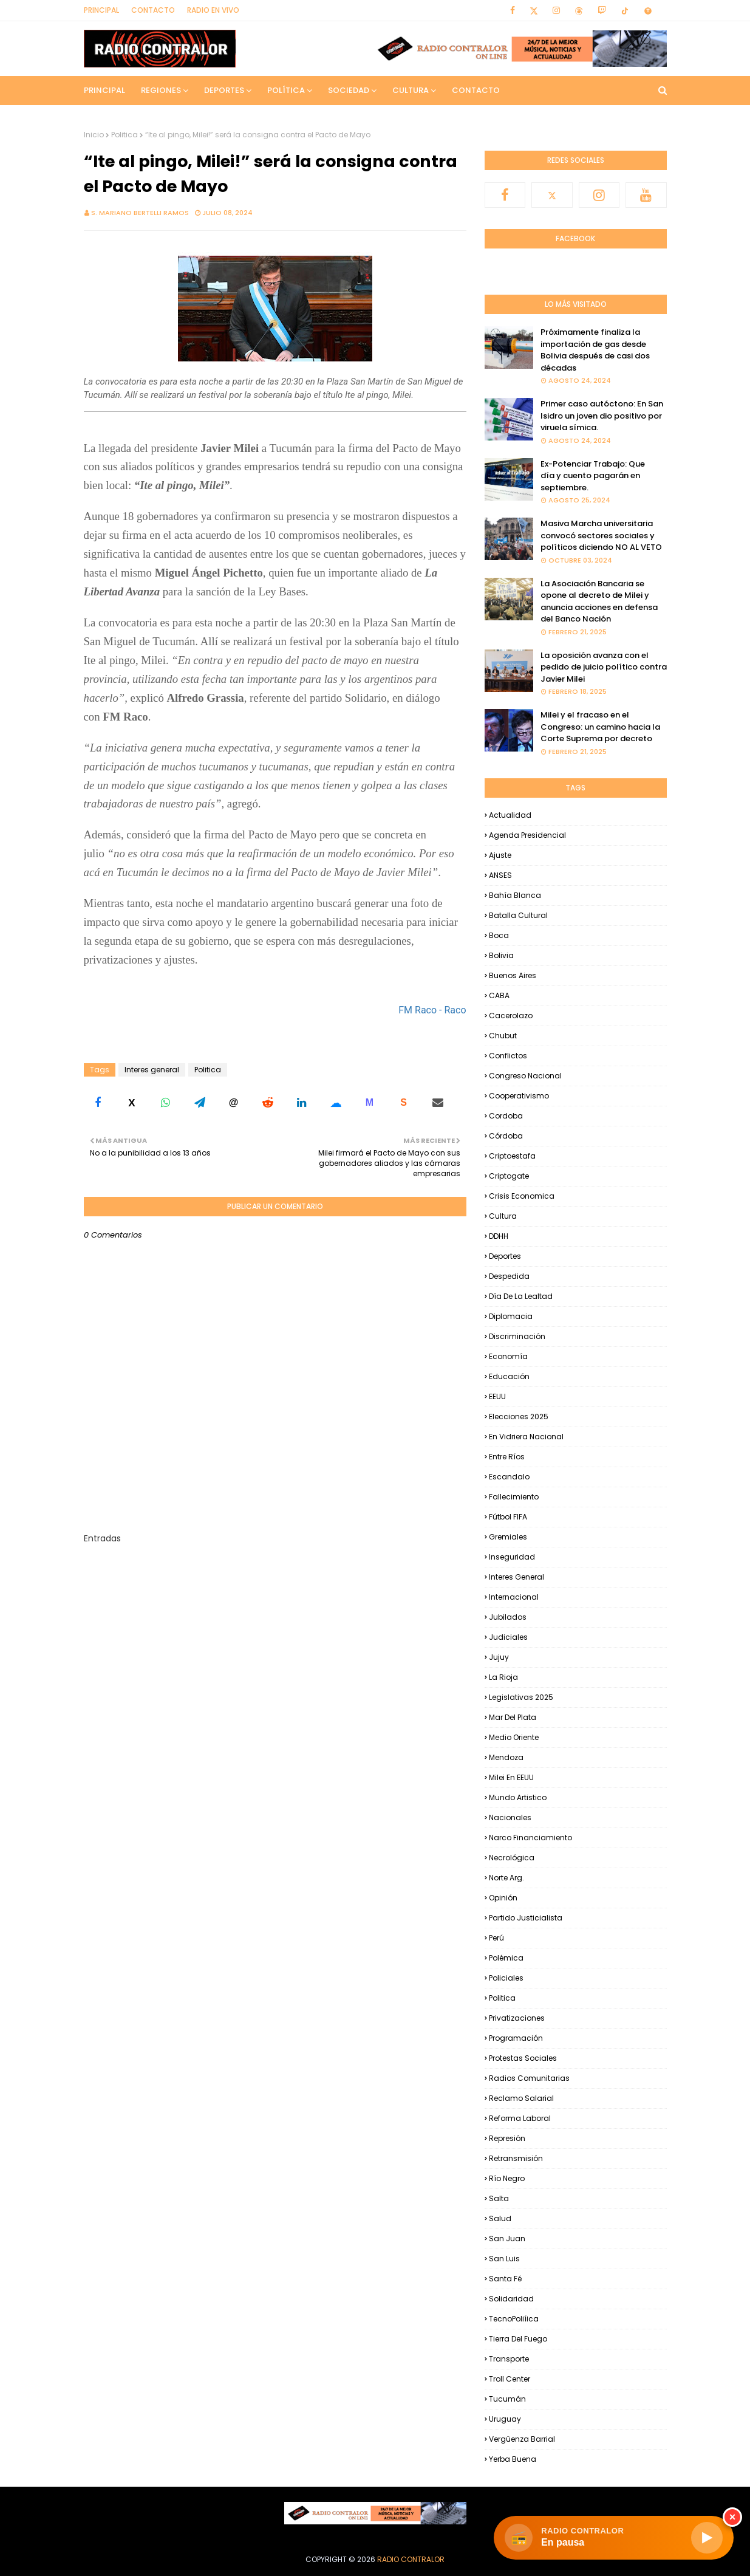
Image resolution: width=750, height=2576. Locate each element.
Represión (507, 2138)
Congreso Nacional (525, 1075)
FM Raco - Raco (432, 1010)
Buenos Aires (512, 975)
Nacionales (510, 1817)
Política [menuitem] (286, 90)
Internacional (514, 1597)
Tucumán (507, 2399)
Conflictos (508, 1055)
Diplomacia (511, 1316)
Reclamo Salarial (521, 2098)
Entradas (102, 1538)
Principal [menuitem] (104, 90)
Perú (496, 1938)
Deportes (505, 1256)
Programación (516, 2038)
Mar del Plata (512, 1717)
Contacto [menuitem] (476, 90)
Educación (509, 1376)
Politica (124, 134)
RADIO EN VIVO (213, 10)
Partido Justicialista (525, 1918)
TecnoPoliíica (514, 2319)
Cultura (503, 1216)
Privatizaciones (517, 2018)
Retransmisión (516, 2158)
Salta (499, 2198)
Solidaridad (511, 2298)
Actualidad (510, 815)
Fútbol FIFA (508, 1517)
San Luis (504, 2258)
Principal (101, 10)
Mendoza (506, 1757)
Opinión (503, 1898)
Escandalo (509, 1476)
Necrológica (511, 1857)
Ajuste (500, 855)
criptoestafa (512, 1156)
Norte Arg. (506, 1877)
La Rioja (503, 1677)
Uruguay (505, 2419)
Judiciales (508, 1637)
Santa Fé (505, 2278)
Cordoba (506, 1116)
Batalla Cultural (518, 915)
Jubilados (508, 1617)
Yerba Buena (512, 2459)
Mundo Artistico (518, 1797)
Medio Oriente (514, 1737)
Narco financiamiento (530, 1837)
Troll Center (509, 2379)
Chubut (503, 1035)
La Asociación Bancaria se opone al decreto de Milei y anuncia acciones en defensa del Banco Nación (599, 601)
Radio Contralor (411, 2559)
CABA (499, 995)
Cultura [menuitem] (410, 90)
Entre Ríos (507, 1456)
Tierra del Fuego (518, 2339)
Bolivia (501, 955)
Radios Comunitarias (529, 2078)
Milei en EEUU (511, 1777)
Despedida (509, 1276)
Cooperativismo (519, 1096)
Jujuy (499, 1657)
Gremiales (508, 1537)
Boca (499, 935)
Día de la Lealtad (521, 1296)
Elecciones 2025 (518, 1416)
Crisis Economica (521, 1196)
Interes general (151, 1069)
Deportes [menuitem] (224, 90)
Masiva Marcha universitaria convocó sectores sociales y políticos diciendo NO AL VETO (601, 535)
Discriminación (517, 1336)
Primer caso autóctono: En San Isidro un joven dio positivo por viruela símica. (601, 415)
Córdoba (506, 1136)
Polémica (506, 1958)
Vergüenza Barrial (522, 2439)
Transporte (509, 2359)
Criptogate (509, 1176)
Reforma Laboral (520, 2118)
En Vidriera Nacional (526, 1436)
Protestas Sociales (523, 2058)
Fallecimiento (514, 1497)
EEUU (497, 1396)
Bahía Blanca (515, 895)
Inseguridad (512, 1557)
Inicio (94, 134)
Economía (508, 1356)
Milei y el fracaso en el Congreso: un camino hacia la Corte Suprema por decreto (600, 726)
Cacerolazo (511, 1015)
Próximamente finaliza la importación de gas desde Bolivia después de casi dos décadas (595, 350)
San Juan (507, 2238)
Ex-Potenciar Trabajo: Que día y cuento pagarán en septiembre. (592, 475)
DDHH (498, 1236)
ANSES (500, 875)
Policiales (506, 1978)
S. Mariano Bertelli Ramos (140, 213)
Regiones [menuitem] (161, 90)
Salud (500, 2218)
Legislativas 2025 (521, 1697)
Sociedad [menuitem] (348, 90)
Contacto (153, 10)
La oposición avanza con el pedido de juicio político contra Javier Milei (603, 667)
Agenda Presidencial (527, 835)
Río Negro (507, 2178)
